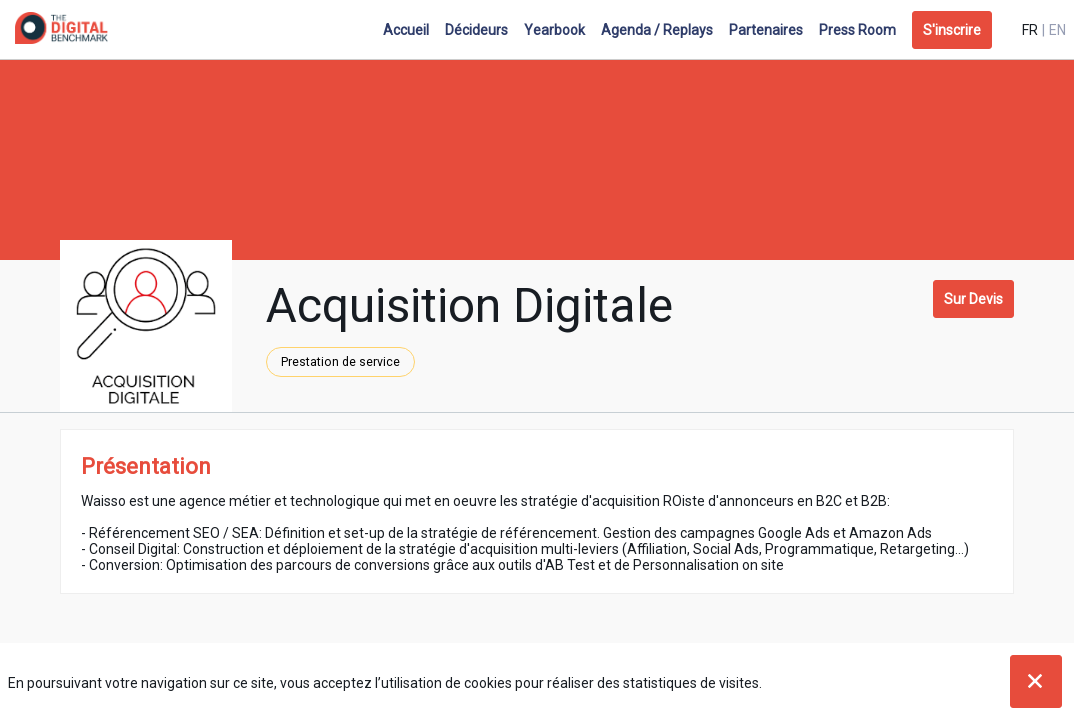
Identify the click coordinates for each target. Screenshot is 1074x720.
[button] (952, 30)
